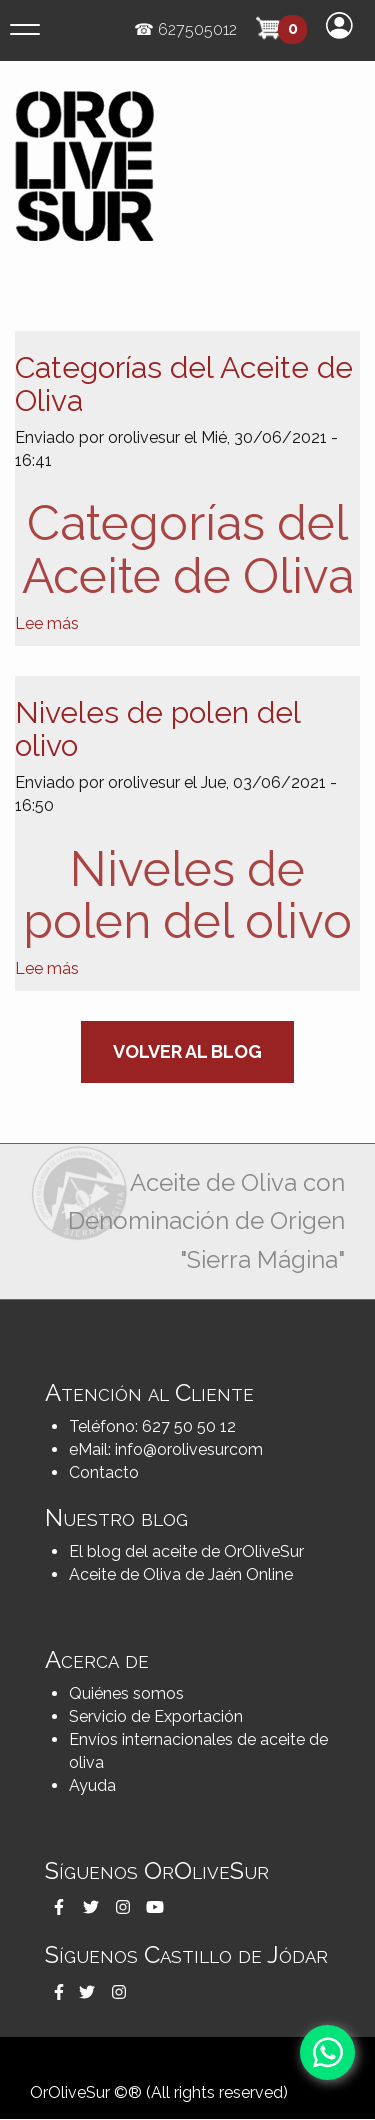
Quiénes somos (126, 1693)
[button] (59, 1907)
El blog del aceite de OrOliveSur (186, 1551)
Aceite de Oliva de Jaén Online (181, 1574)
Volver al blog (187, 1051)
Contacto (104, 1472)
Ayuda (92, 1785)
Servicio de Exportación (156, 1716)
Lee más (47, 623)
